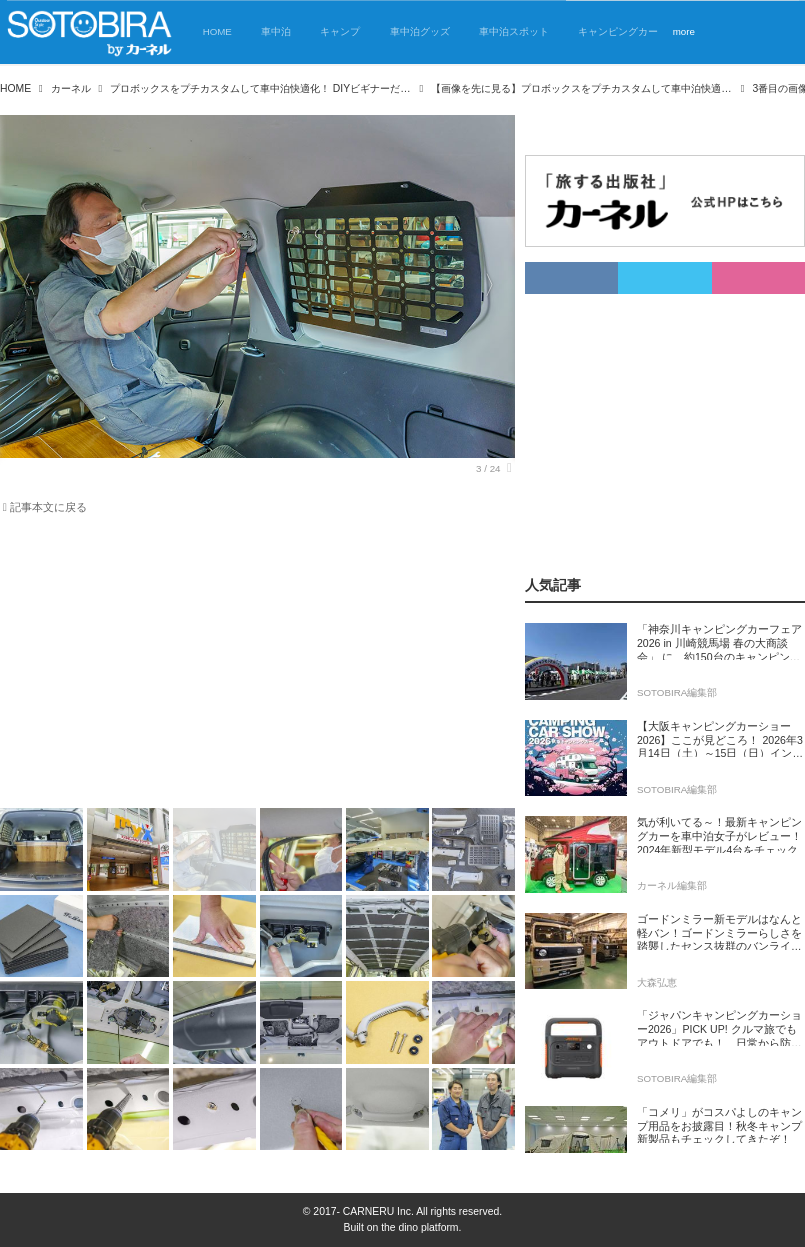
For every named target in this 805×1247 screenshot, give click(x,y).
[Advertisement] (257, 665)
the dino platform (419, 1227)
